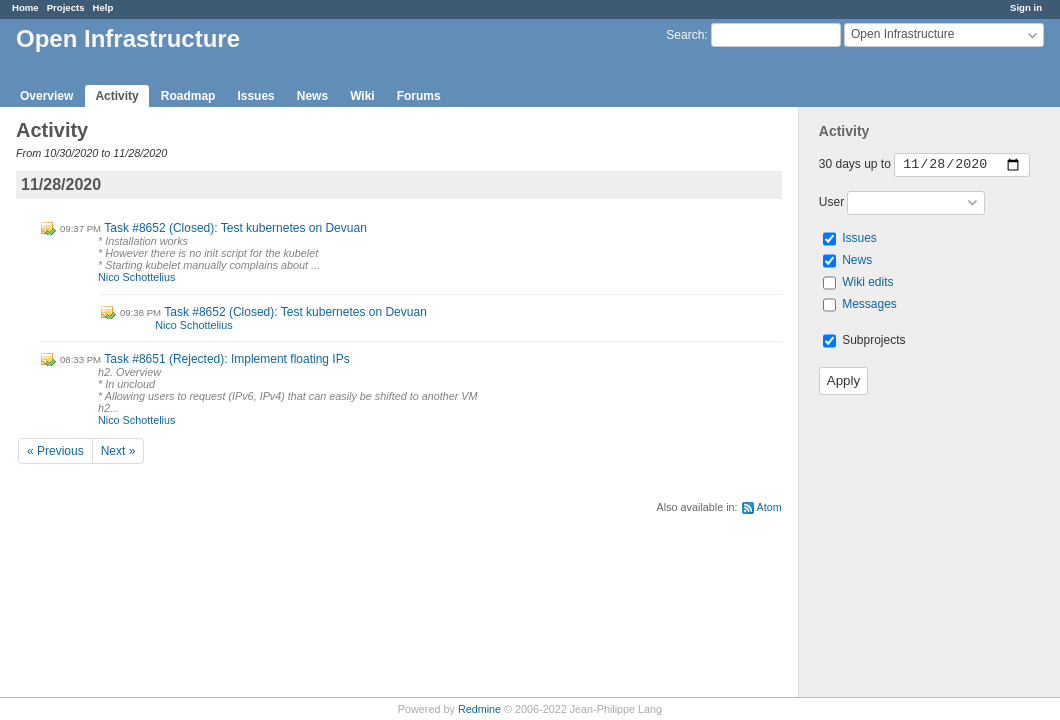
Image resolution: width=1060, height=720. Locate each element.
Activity (116, 96)
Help (103, 7)
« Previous (55, 451)
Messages (869, 304)
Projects (66, 7)
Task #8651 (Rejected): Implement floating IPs (226, 359)
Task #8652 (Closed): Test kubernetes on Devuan (235, 228)
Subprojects (864, 340)
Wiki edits (867, 282)
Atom (769, 507)
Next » (118, 451)
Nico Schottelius (136, 277)
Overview (46, 96)
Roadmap (188, 96)
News (312, 96)
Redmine (479, 709)
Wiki (362, 96)
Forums (419, 96)
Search (685, 35)
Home (25, 7)
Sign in (1026, 7)
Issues (255, 96)
